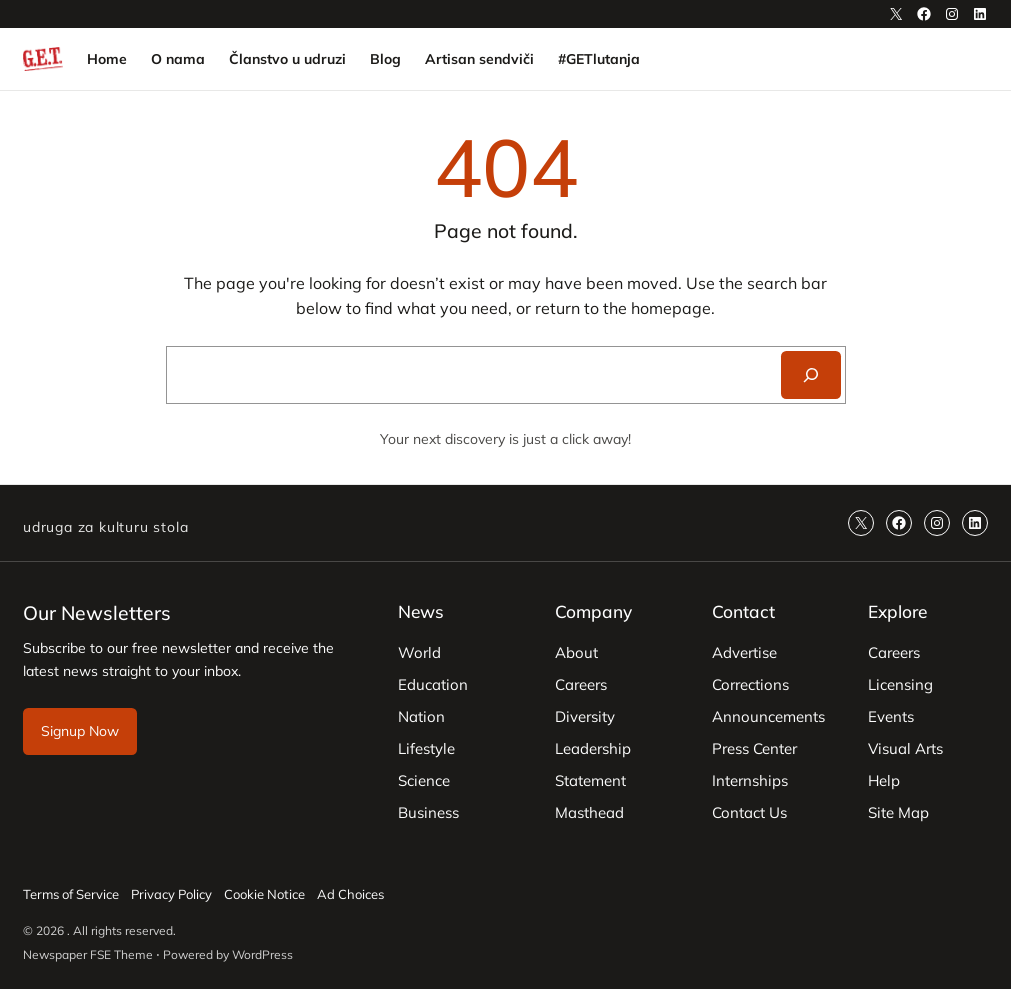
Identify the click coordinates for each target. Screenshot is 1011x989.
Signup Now (80, 731)
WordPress (262, 954)
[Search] (811, 375)
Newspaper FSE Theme (88, 954)
